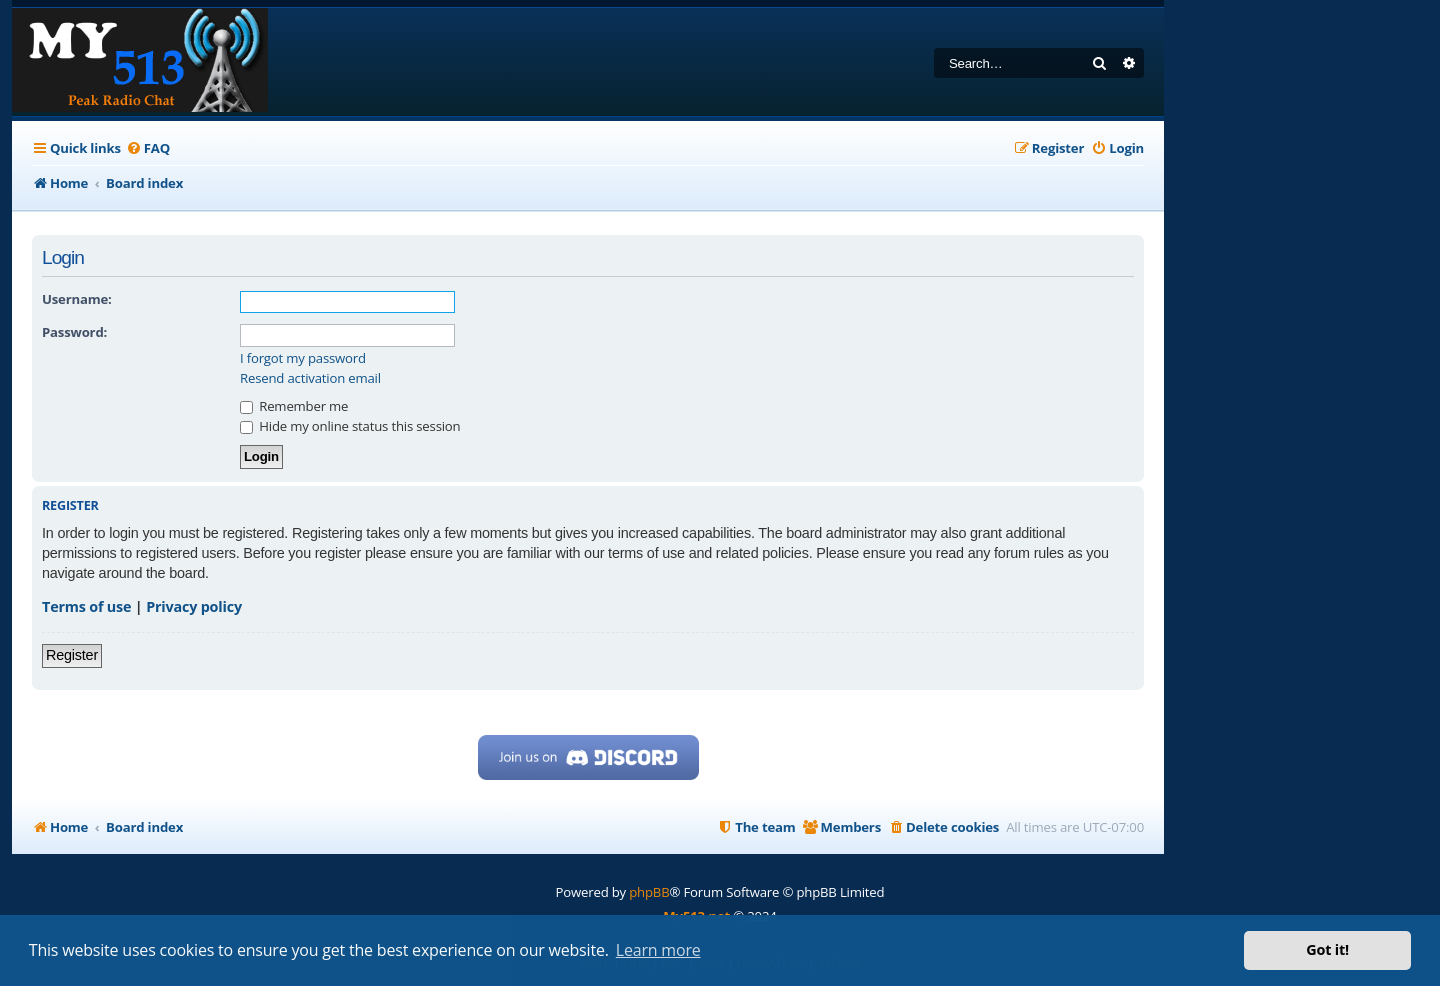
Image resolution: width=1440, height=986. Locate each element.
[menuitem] (148, 148)
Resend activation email (310, 378)
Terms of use (86, 606)
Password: (74, 332)
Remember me (294, 406)
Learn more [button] (658, 950)
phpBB (649, 892)
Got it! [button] (1327, 949)
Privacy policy (194, 606)
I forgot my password (303, 358)
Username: (77, 299)
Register (72, 655)
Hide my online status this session (350, 426)
